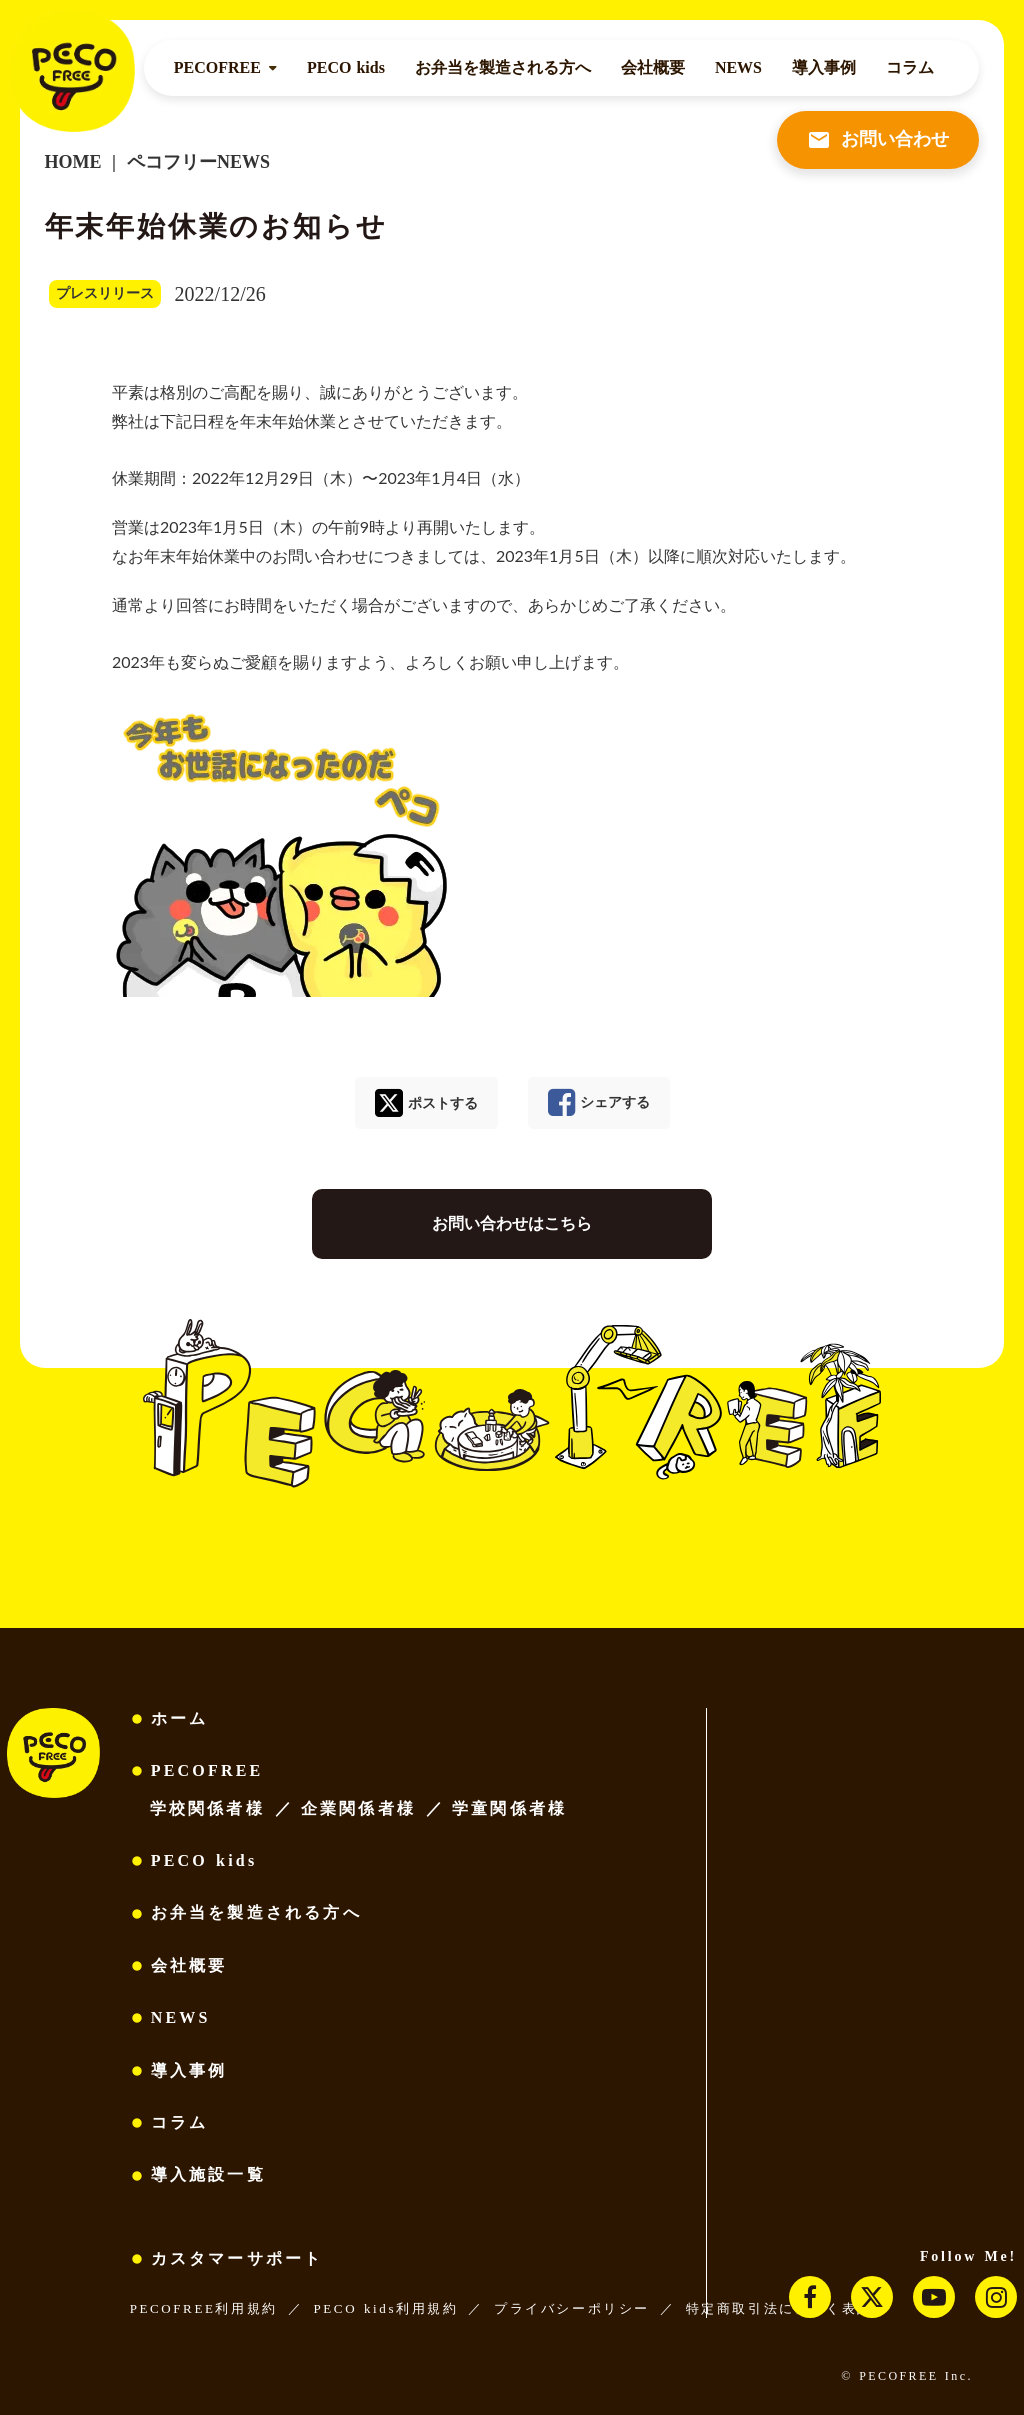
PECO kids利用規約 (385, 2308)
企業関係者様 (358, 1808)
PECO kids (346, 67)
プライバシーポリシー (572, 2308)
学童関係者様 (509, 1808)
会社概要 (653, 67)
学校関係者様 (207, 1808)
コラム (910, 67)
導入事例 (824, 67)
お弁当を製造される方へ (503, 67)
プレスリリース (105, 293)
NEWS (738, 67)
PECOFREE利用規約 (204, 2308)
